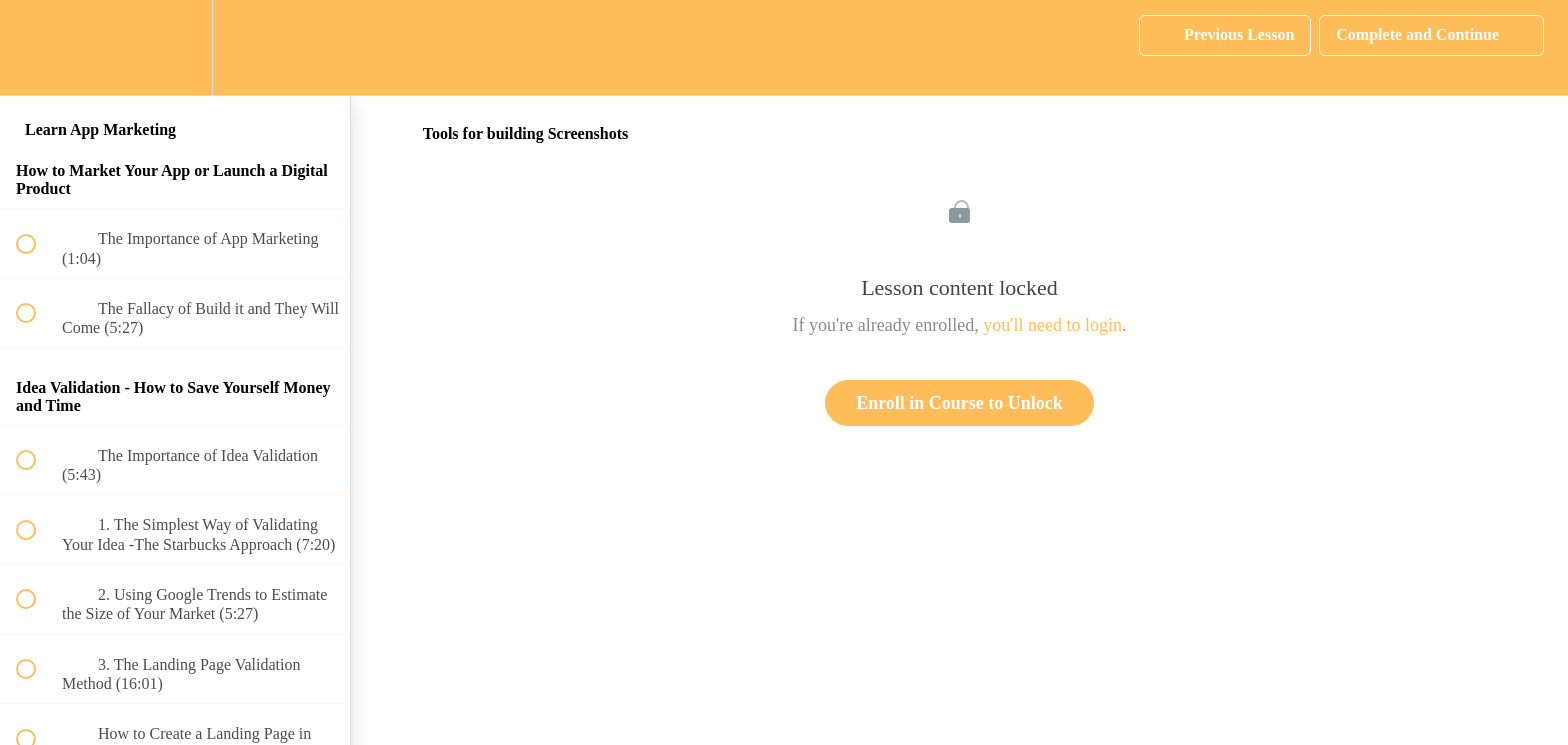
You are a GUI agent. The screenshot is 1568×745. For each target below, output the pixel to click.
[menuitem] (175, 47)
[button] (37, 47)
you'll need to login (1052, 325)
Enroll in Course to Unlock (959, 403)
